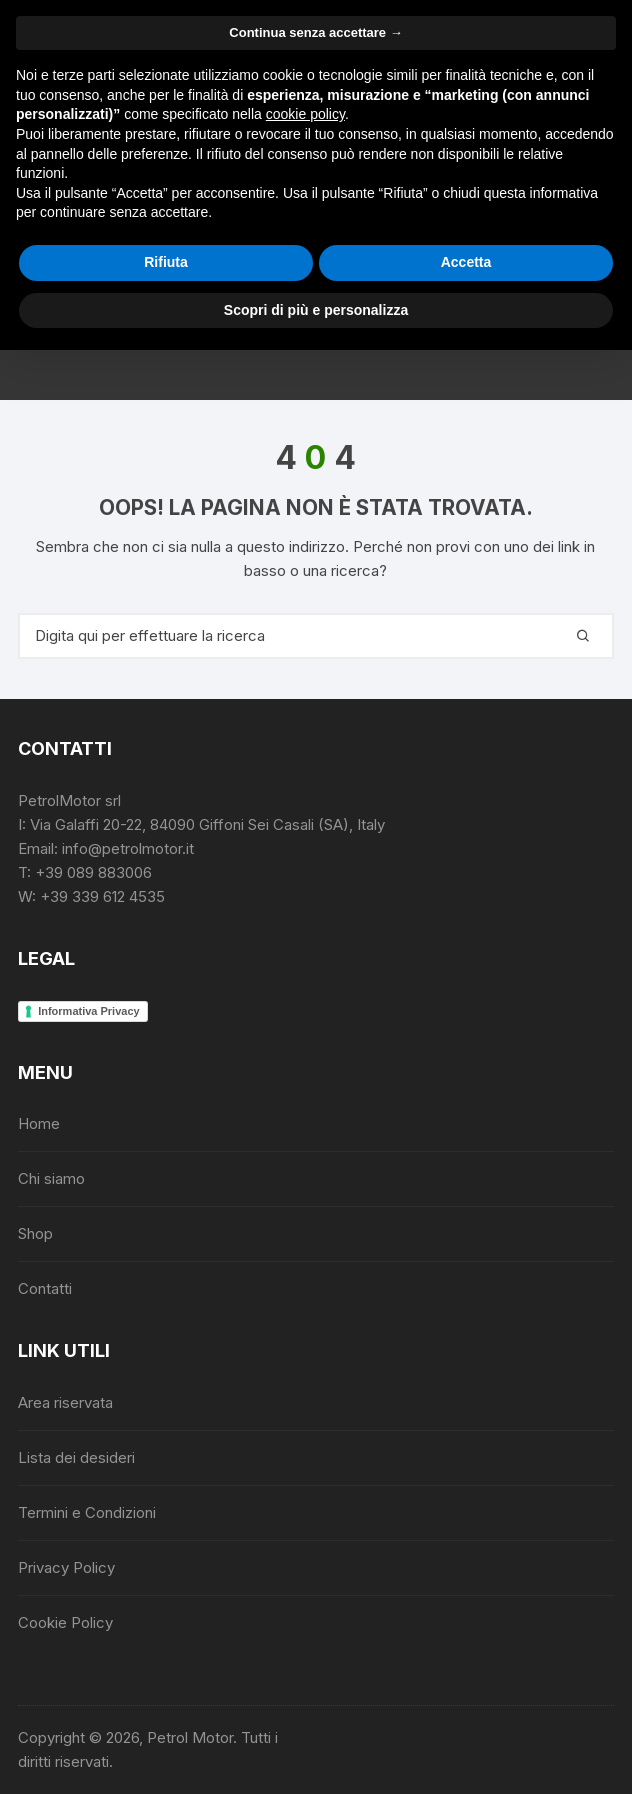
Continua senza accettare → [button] (315, 32)
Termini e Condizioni (87, 1512)
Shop (35, 1233)
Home (39, 1123)
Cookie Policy (65, 1622)
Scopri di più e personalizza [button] (316, 310)
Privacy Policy (66, 1567)
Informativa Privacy (89, 1011)
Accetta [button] (466, 262)
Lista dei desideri (76, 1457)
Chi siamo (51, 1178)
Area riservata (65, 1402)
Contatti (45, 1288)
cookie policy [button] (305, 114)
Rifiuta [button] (166, 262)
